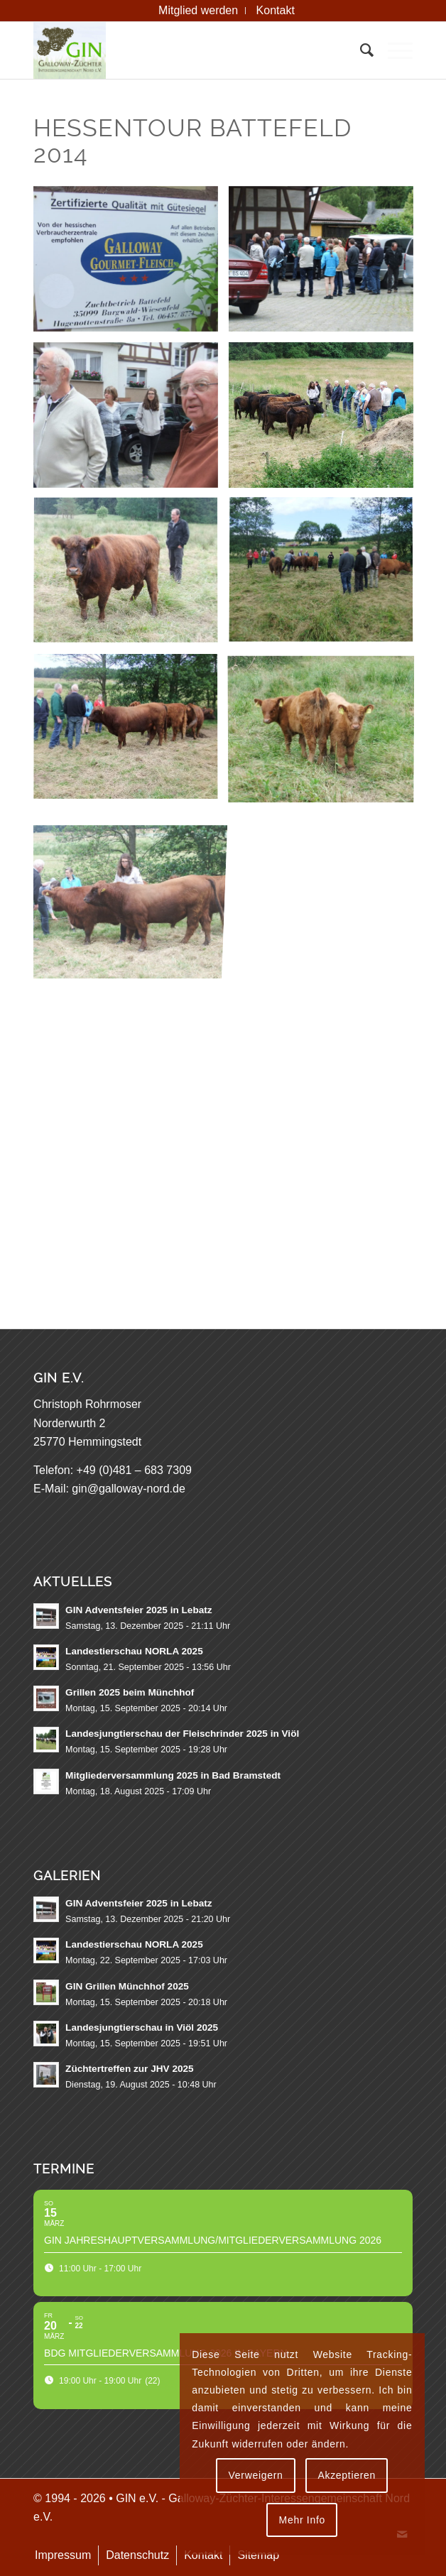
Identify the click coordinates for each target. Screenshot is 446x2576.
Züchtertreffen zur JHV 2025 (129, 2068)
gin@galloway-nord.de (128, 1489)
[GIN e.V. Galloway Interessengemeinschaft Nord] (185, 50)
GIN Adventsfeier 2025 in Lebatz (138, 1610)
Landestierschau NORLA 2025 (134, 1651)
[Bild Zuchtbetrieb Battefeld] (131, 264)
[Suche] (360, 50)
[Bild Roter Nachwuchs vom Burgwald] (326, 733)
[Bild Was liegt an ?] (131, 420)
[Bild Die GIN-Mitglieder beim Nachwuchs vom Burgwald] (326, 420)
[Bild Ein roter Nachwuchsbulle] (131, 733)
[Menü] (393, 50)
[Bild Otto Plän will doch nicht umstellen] (131, 576)
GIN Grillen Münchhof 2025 (127, 1986)
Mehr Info (302, 2520)
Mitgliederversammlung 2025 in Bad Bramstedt (173, 1775)
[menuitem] (198, 10)
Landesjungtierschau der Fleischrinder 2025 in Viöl (182, 1733)
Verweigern (256, 2475)
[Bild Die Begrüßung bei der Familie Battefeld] (326, 264)
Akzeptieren (346, 2475)
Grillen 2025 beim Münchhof (129, 1692)
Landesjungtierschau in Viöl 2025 (141, 2027)
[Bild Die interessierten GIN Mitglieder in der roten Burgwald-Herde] (326, 576)
